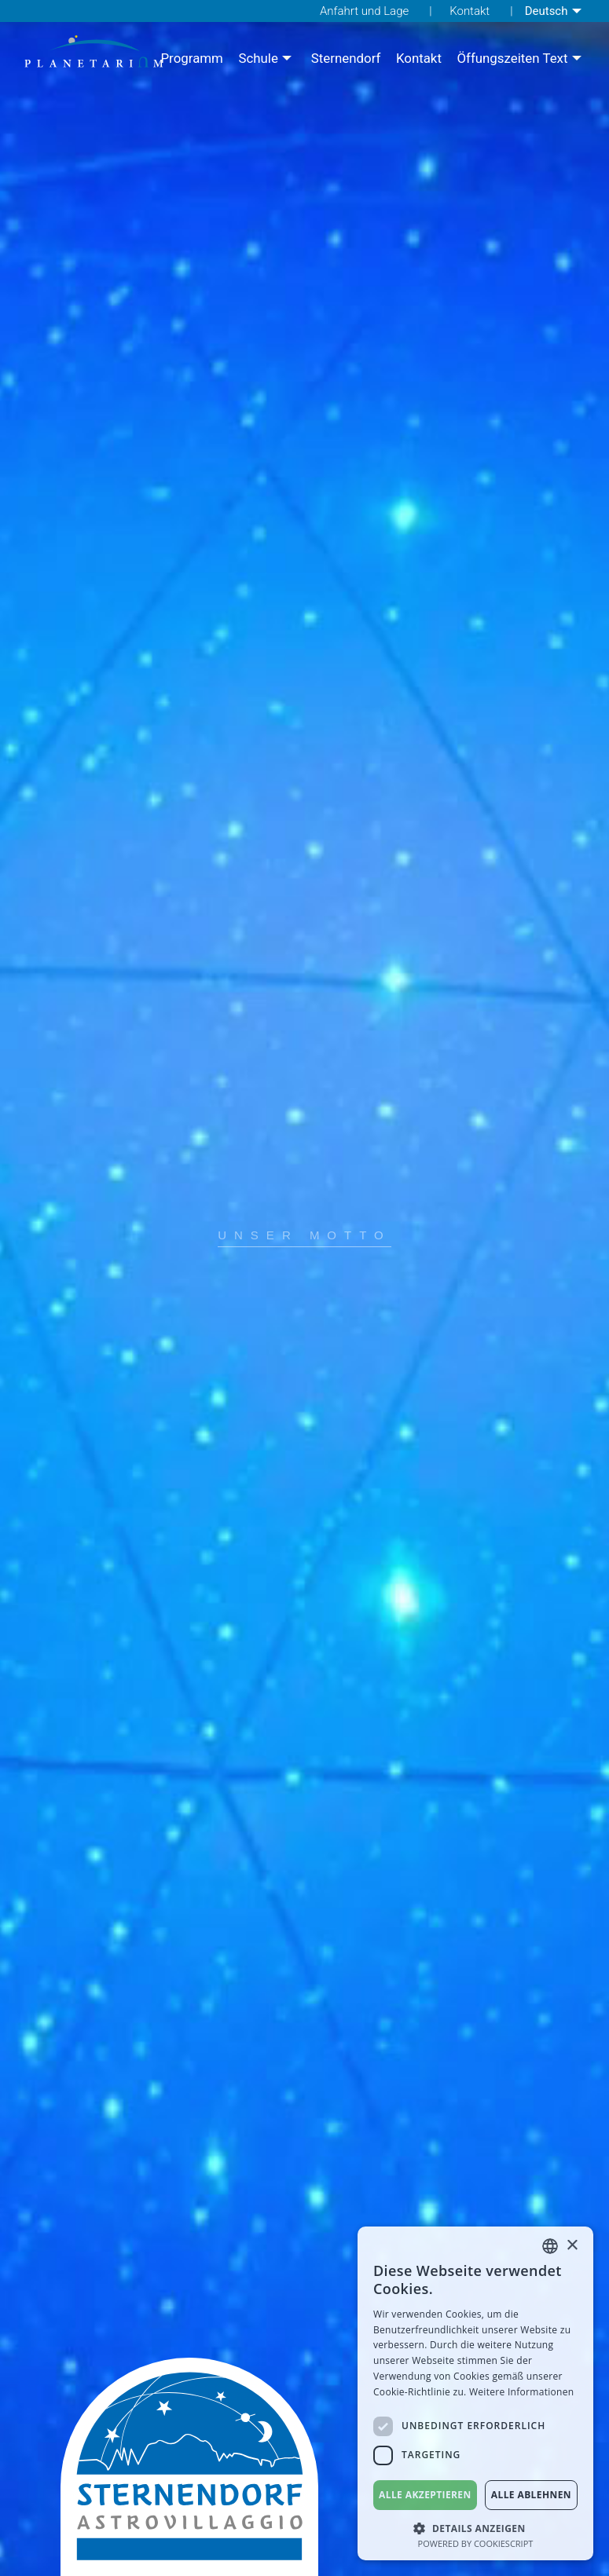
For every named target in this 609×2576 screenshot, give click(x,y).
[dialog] (475, 2393)
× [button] (572, 2246)
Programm (191, 58)
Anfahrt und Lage (364, 11)
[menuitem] (555, 11)
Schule (257, 58)
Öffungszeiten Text (512, 58)
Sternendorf (346, 58)
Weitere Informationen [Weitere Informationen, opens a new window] (521, 2392)
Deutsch (546, 11)
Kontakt (469, 11)
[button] (475, 2527)
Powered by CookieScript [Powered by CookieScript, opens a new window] (476, 2543)
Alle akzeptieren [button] (425, 2494)
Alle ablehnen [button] (531, 2494)
